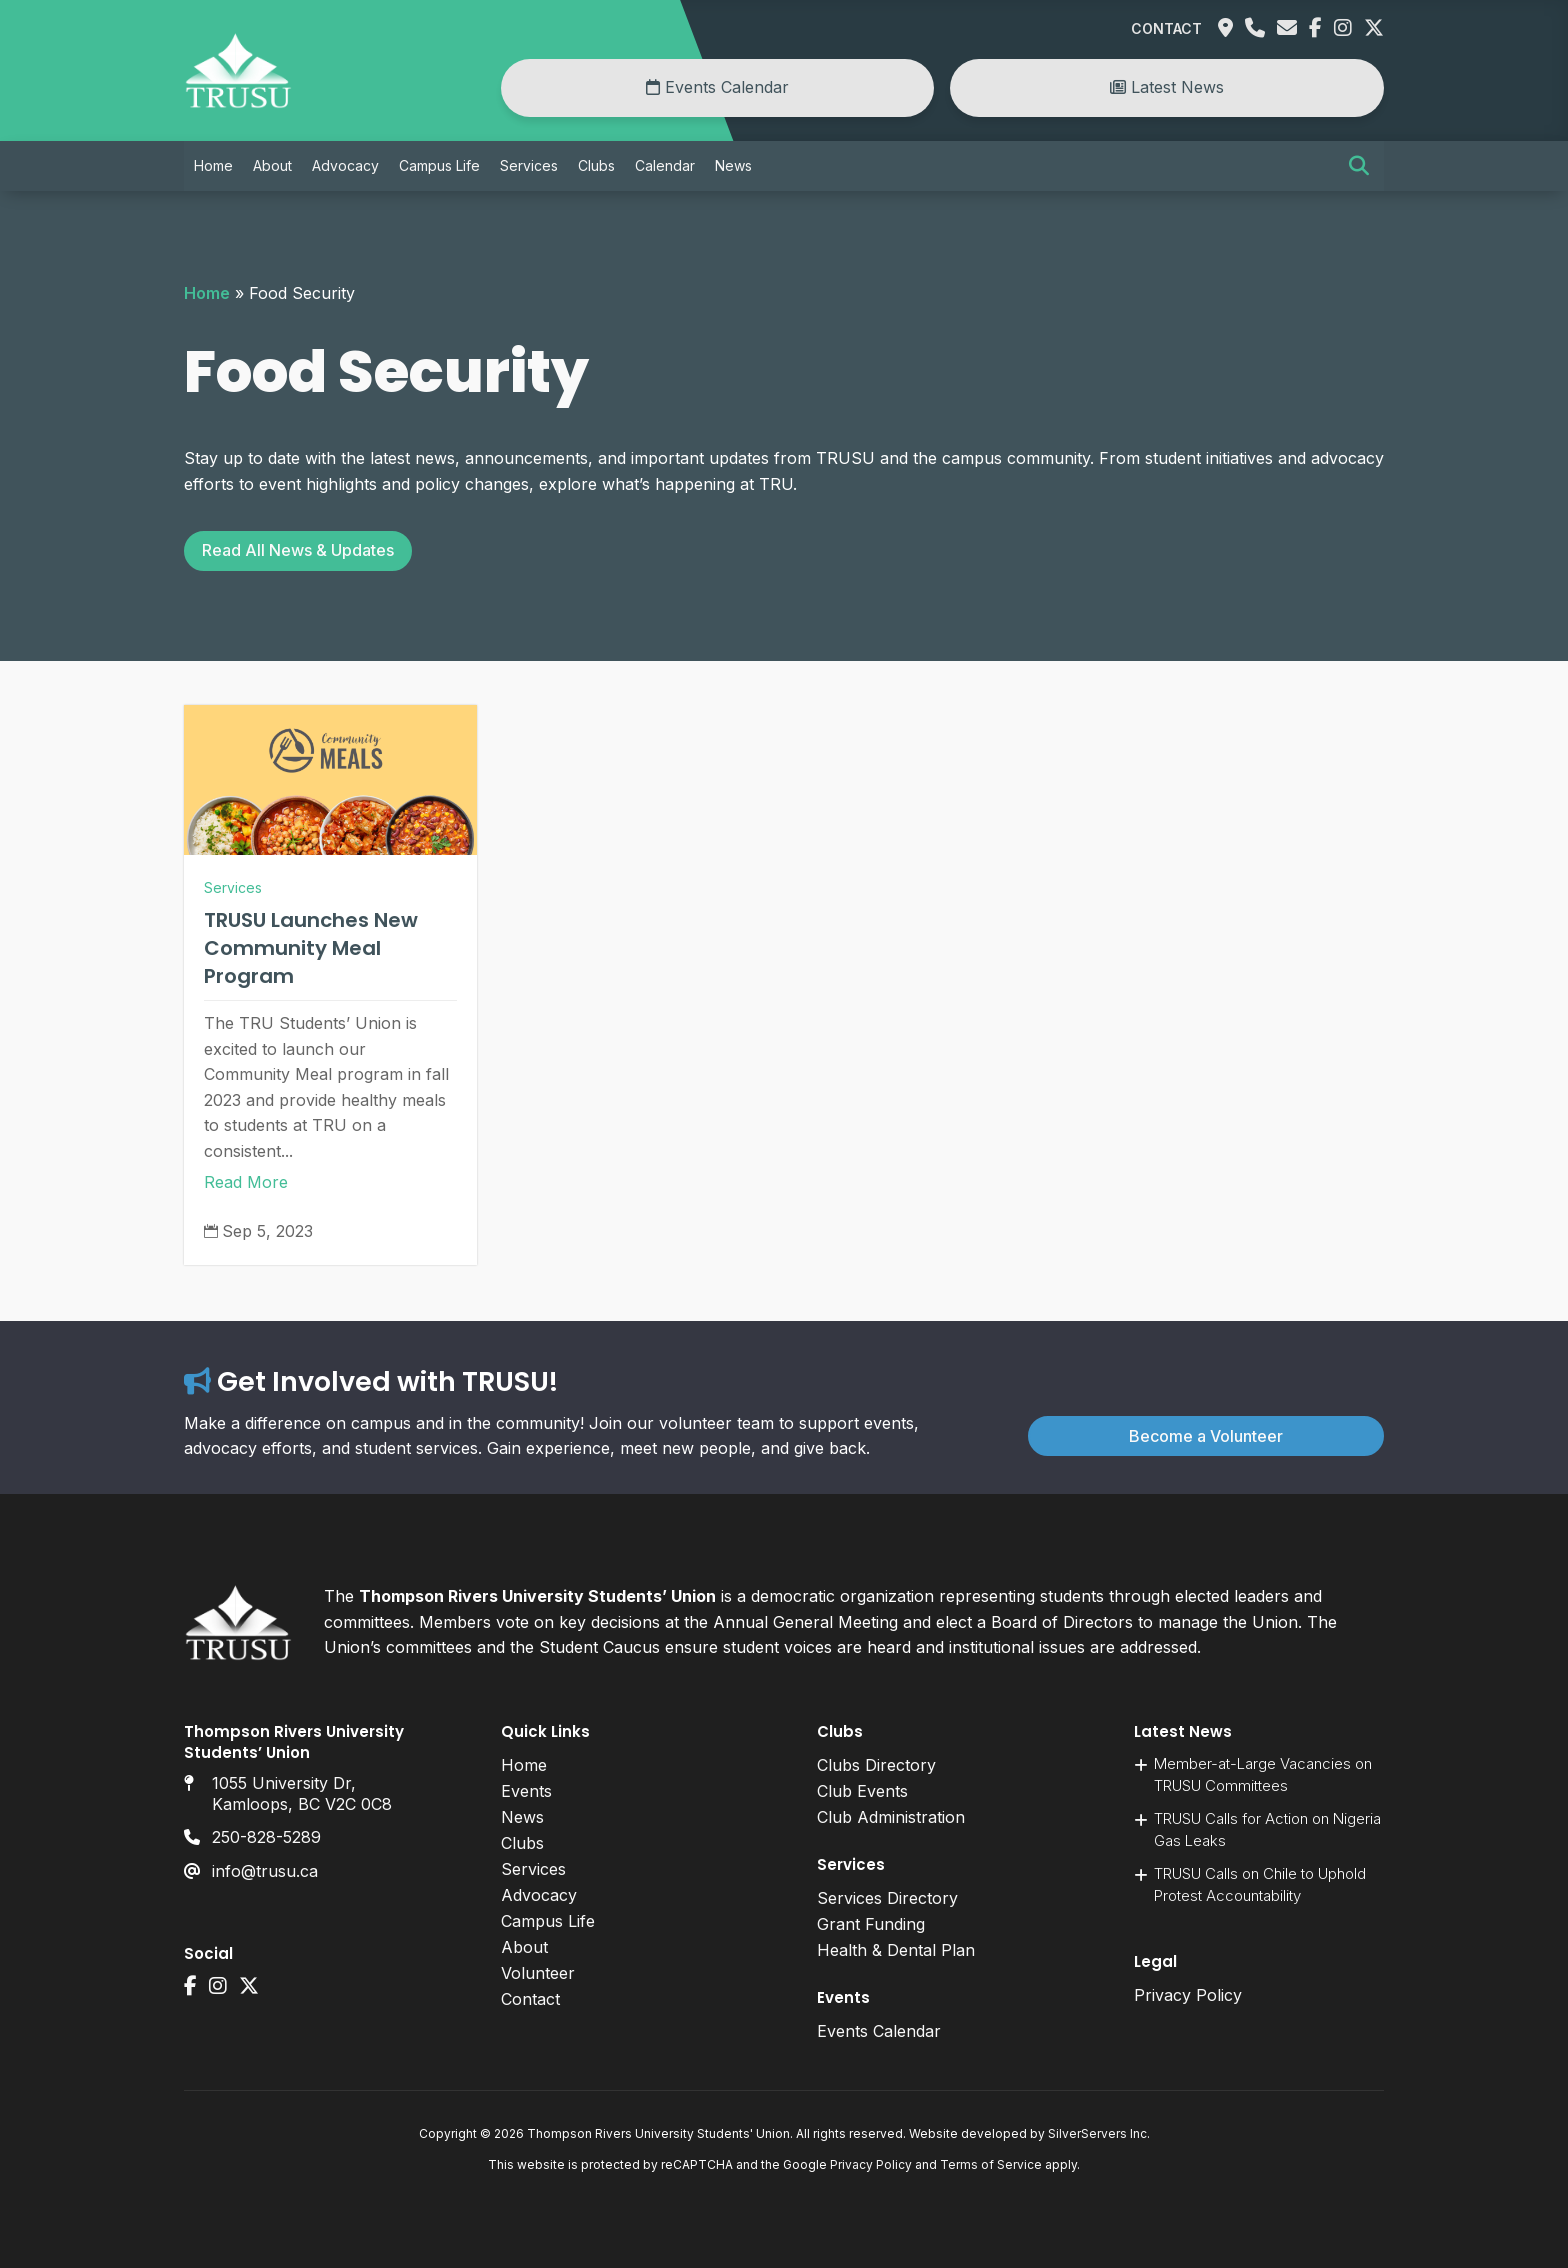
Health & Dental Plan (896, 1950)
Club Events (862, 1791)
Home (213, 165)
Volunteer (538, 1973)
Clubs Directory (876, 1765)
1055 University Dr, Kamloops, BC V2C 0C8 (302, 1793)
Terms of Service (991, 2164)
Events (526, 1791)
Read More (246, 1182)
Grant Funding (871, 1924)
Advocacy (345, 165)
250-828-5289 (266, 1837)
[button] (1359, 166)
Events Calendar (717, 87)
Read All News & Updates (298, 550)
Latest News (1167, 87)
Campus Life (439, 165)
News (733, 165)
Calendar (665, 165)
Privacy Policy (1188, 1995)
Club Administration (891, 1817)
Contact (1166, 28)
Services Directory (887, 1898)
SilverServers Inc (1097, 2133)
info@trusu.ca (265, 1871)
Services (529, 165)
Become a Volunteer (1206, 1436)
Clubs (596, 165)
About (272, 165)
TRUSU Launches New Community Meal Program (311, 948)
